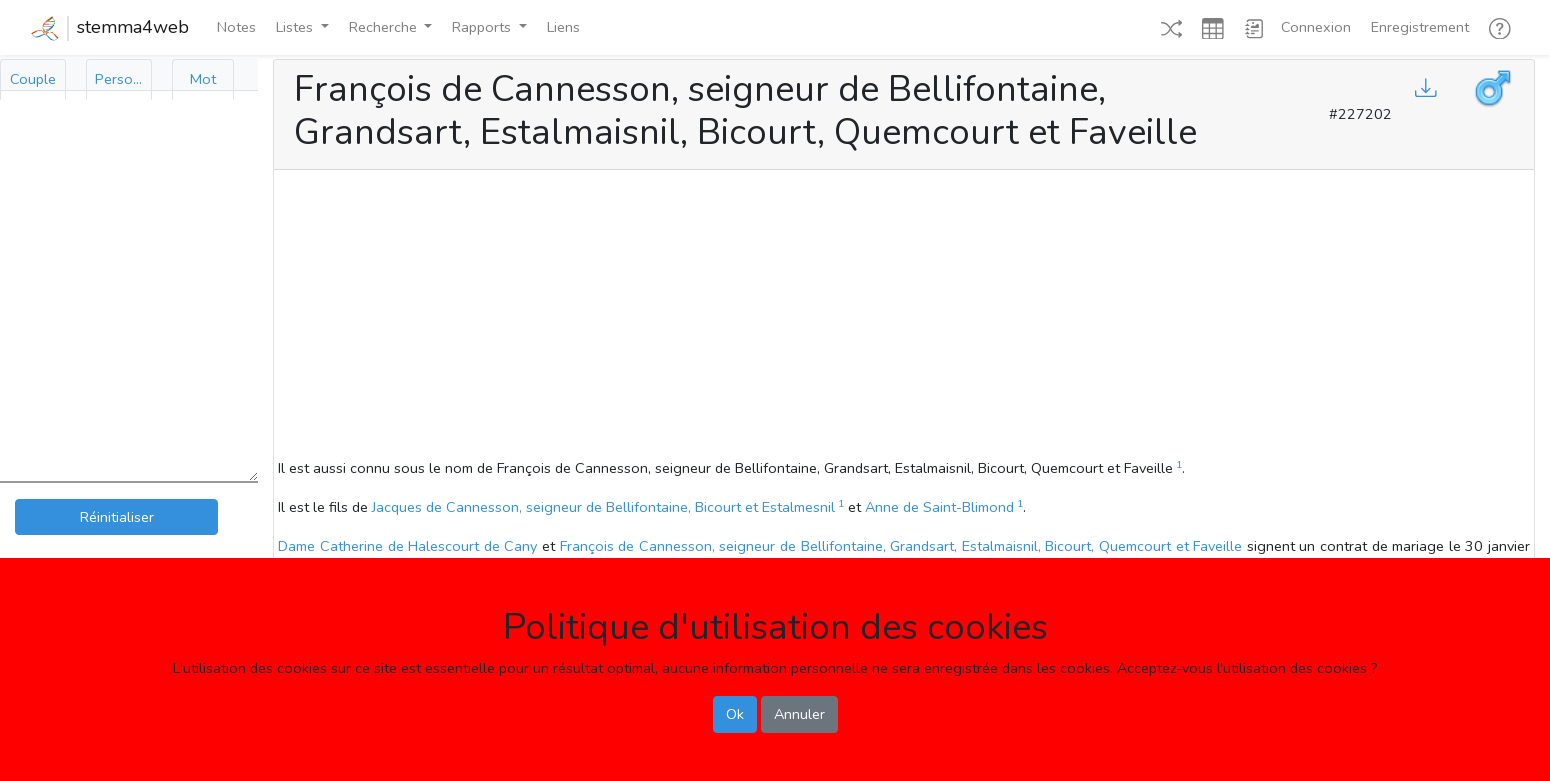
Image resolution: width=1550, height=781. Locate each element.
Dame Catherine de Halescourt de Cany (407, 546)
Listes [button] (296, 27)
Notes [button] (236, 27)
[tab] (33, 79)
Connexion (1316, 27)
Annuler (799, 714)
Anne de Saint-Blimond (939, 507)
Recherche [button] (385, 27)
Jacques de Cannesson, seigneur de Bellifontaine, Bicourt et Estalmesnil (603, 507)
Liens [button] (563, 27)
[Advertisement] (904, 317)
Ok (735, 714)
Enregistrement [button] (1420, 27)
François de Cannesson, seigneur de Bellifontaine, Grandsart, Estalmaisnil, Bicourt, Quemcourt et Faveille (901, 546)
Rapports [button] (483, 27)
